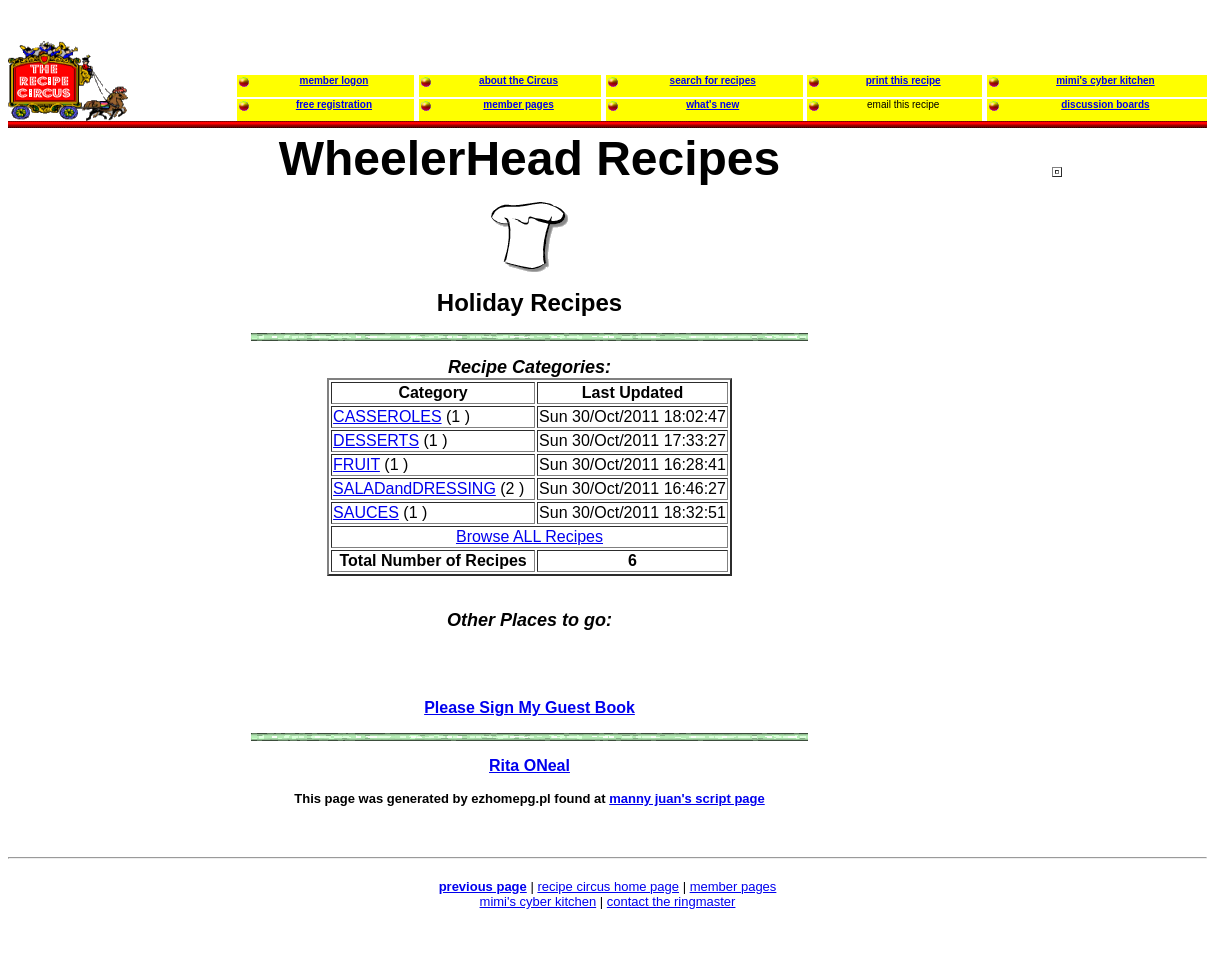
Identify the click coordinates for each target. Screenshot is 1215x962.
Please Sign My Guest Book (529, 707)
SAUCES (366, 512)
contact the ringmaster (671, 901)
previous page (483, 886)
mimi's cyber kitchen (538, 901)
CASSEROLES (387, 416)
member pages (733, 886)
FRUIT (356, 464)
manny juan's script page (687, 798)
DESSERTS (376, 440)
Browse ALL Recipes (529, 536)
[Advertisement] (1132, 549)
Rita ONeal (529, 765)
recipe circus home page (608, 886)
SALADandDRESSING (414, 488)
